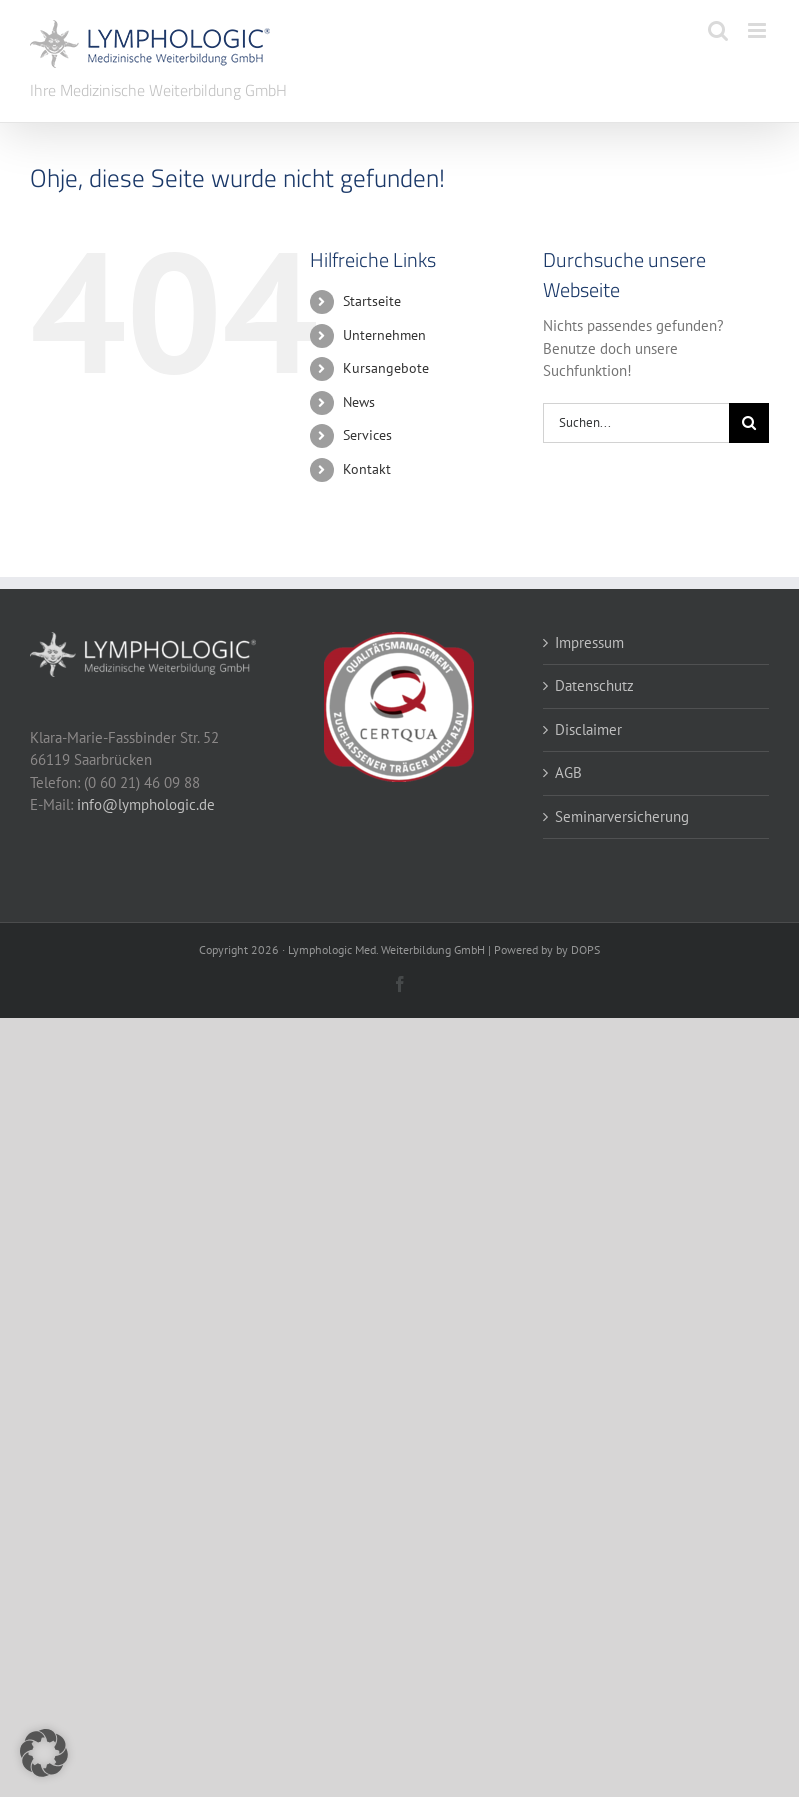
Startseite (372, 301)
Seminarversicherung (622, 816)
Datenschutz (594, 685)
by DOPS (578, 949)
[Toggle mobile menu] (758, 30)
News (359, 402)
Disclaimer (588, 729)
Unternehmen (384, 335)
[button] (44, 1753)
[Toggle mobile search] (718, 30)
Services (367, 435)
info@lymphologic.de (146, 804)
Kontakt (367, 469)
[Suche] (749, 423)
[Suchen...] (636, 423)
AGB (568, 772)
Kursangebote (386, 368)
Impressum (589, 642)
